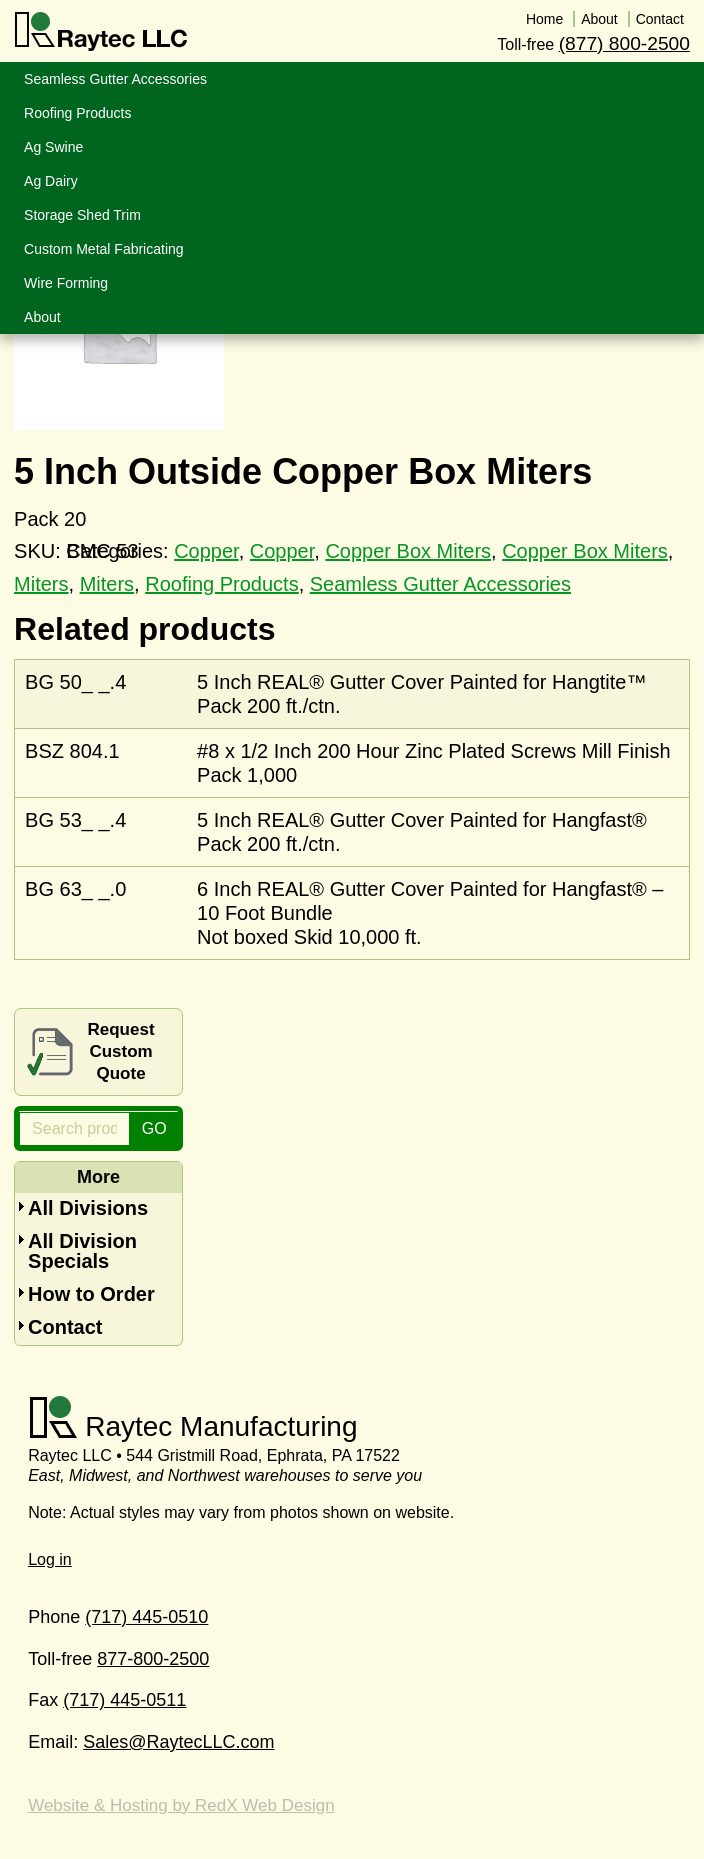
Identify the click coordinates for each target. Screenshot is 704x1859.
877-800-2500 (153, 1659)
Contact (65, 1327)
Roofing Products (221, 584)
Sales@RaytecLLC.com (178, 1742)
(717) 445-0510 (146, 1617)
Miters (41, 584)
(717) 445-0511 (124, 1700)
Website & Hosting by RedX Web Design (181, 1805)
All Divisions (88, 1208)
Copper (282, 551)
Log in (50, 1559)
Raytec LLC (101, 32)
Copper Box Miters (408, 551)
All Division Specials (82, 1251)
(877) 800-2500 (624, 43)
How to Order (91, 1294)
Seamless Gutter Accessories (440, 584)
